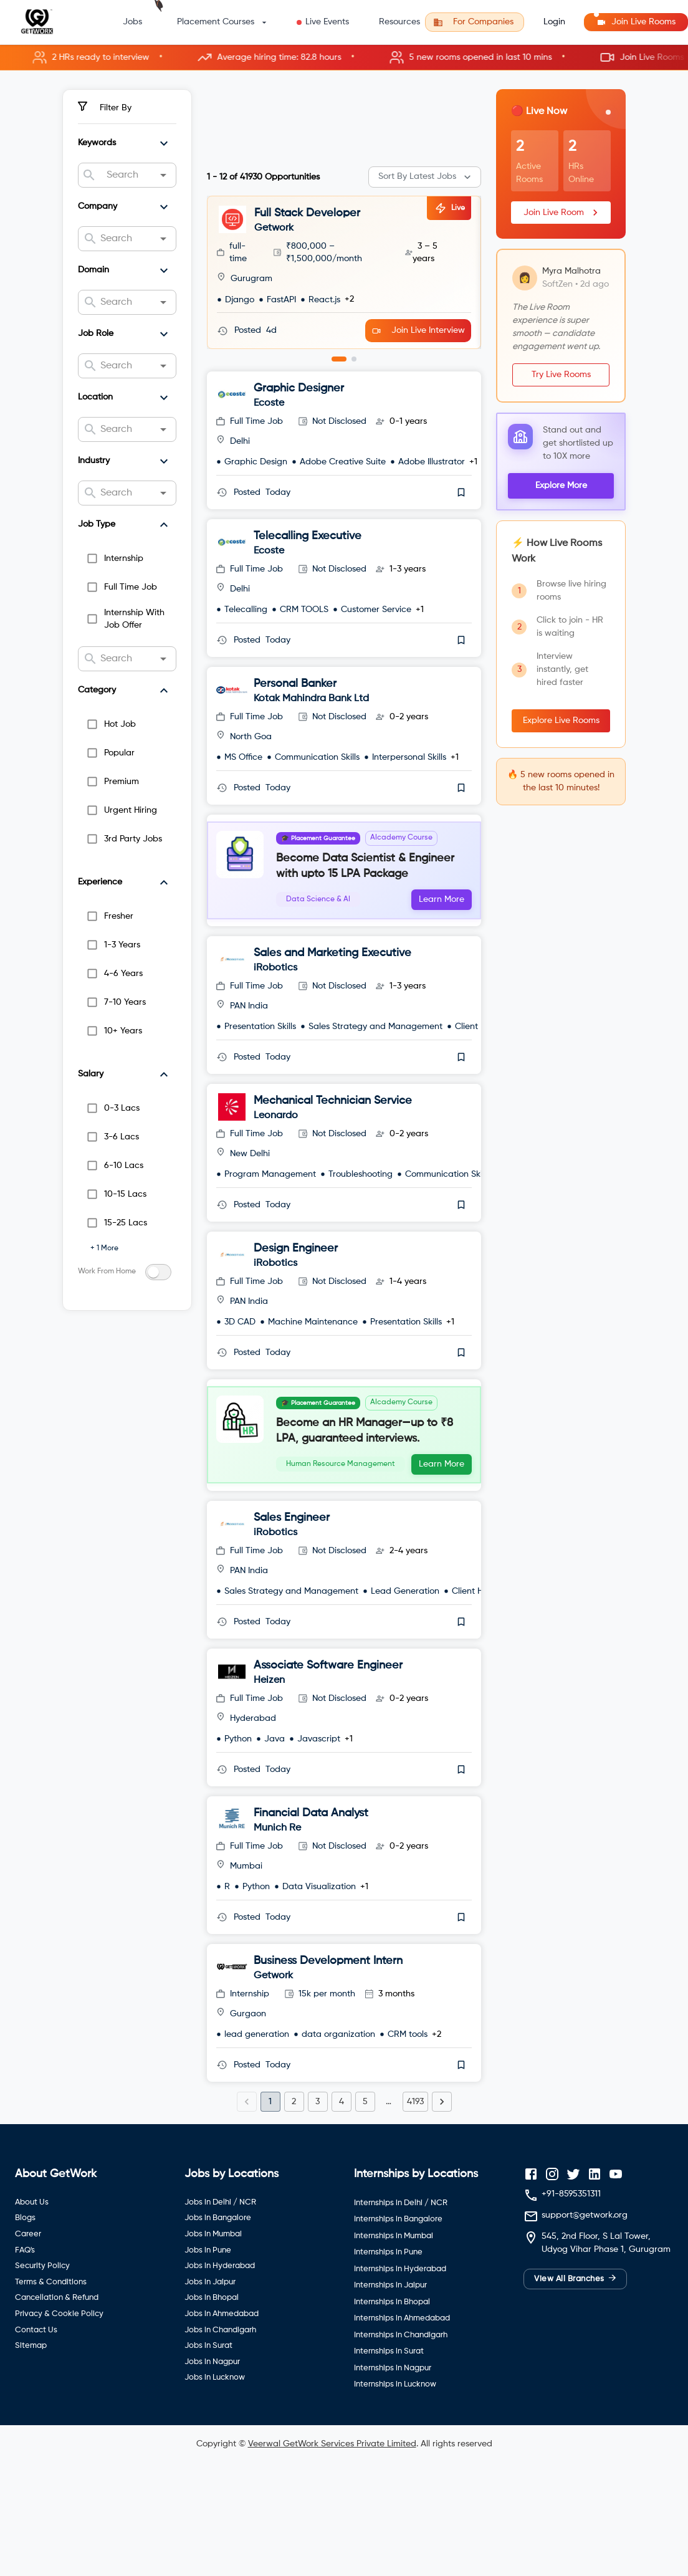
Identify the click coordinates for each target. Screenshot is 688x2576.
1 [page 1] (270, 2175)
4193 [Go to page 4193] (415, 2175)
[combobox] (127, 175)
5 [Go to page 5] (365, 2175)
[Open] (163, 175)
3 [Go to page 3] (317, 2175)
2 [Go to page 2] (294, 2175)
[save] (461, 479)
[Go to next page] (442, 2175)
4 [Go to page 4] (341, 2175)
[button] (344, 57)
